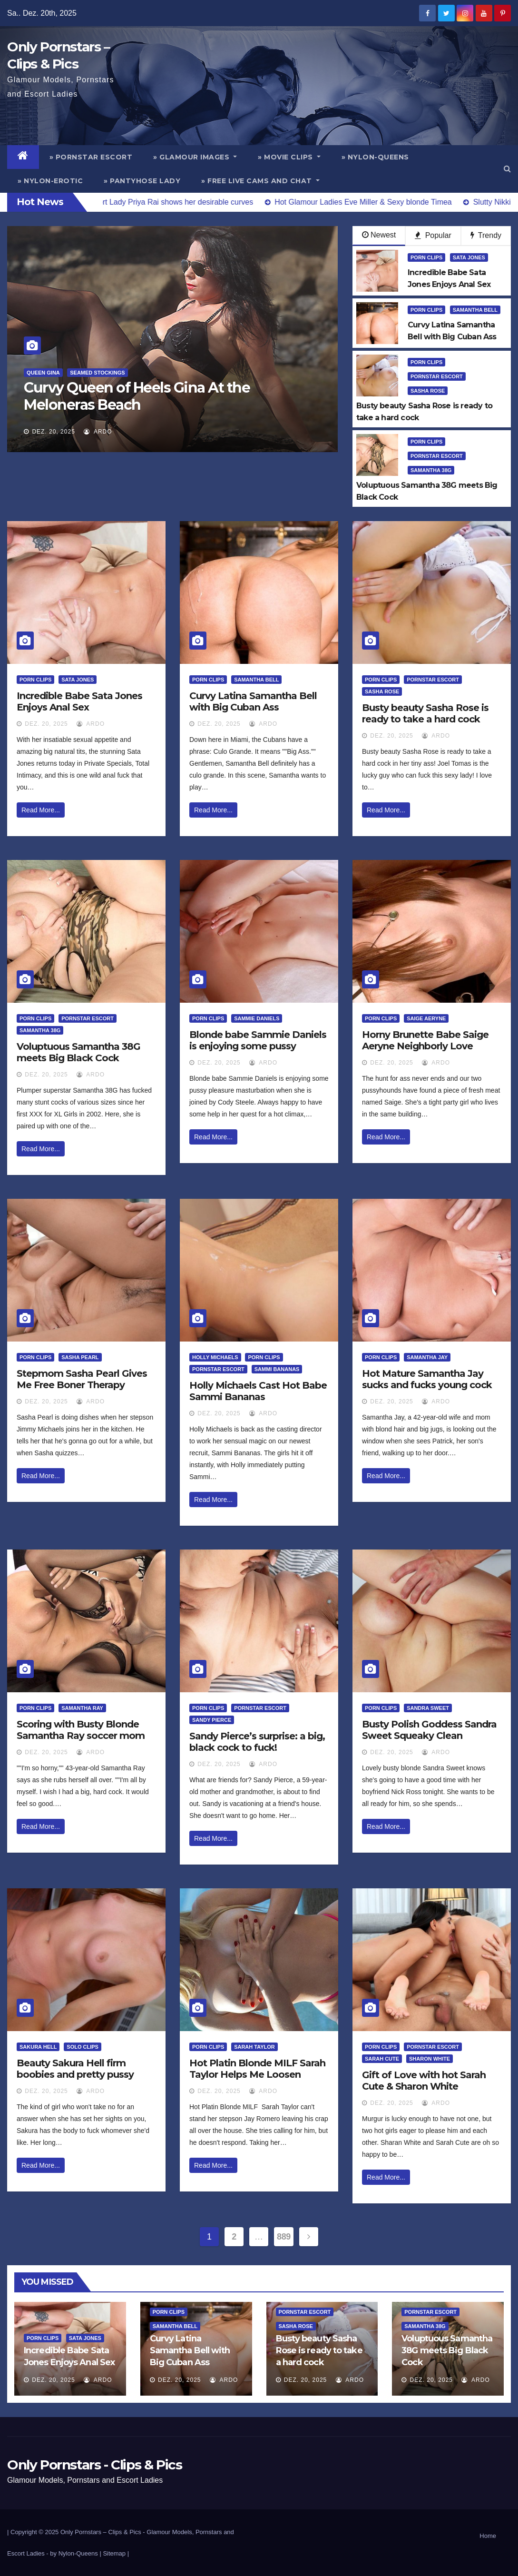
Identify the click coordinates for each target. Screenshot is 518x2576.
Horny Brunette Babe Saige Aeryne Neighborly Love (425, 1040)
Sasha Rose (427, 391)
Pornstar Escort (436, 376)
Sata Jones (469, 257)
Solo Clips (82, 2047)
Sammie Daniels (256, 1018)
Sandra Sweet (428, 1708)
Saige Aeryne (426, 1018)
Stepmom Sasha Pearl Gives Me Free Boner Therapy (82, 1379)
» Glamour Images (195, 157)
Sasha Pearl (79, 1357)
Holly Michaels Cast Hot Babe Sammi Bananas (258, 1391)
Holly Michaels (215, 1357)
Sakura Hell (38, 2047)
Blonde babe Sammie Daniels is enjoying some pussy (257, 1040)
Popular (433, 235)
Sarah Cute (382, 2059)
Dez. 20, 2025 (53, 431)
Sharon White (429, 2059)
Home (487, 2535)
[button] (507, 169)
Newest (379, 235)
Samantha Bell (475, 310)
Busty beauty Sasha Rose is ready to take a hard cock (425, 713)
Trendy (485, 235)
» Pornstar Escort (91, 157)
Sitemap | (116, 2553)
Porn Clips (426, 257)
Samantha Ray (82, 1708)
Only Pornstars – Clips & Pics (100, 2532)
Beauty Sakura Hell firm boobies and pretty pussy (75, 2068)
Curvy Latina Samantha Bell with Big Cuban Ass (253, 701)
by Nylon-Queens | (76, 2553)
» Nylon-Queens (375, 157)
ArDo (98, 431)
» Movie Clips (289, 157)
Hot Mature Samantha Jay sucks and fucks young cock (427, 1379)
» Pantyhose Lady (142, 181)
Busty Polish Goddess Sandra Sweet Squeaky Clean (429, 1729)
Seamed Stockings (97, 372)
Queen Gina (43, 372)
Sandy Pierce (211, 1720)
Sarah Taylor (254, 2047)
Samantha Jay (427, 1357)
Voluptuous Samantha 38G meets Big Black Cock (78, 1052)
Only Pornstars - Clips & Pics (94, 2465)
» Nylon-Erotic (50, 181)
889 (284, 2236)
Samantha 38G (430, 470)
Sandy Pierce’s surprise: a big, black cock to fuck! (257, 1741)
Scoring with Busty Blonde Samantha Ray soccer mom (81, 1729)
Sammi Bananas (277, 1369)
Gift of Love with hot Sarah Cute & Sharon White (424, 2080)
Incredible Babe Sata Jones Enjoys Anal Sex (79, 701)
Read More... (40, 810)
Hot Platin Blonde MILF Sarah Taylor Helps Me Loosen (257, 2068)
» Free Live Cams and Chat (260, 181)
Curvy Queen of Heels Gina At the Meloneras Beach (137, 396)
